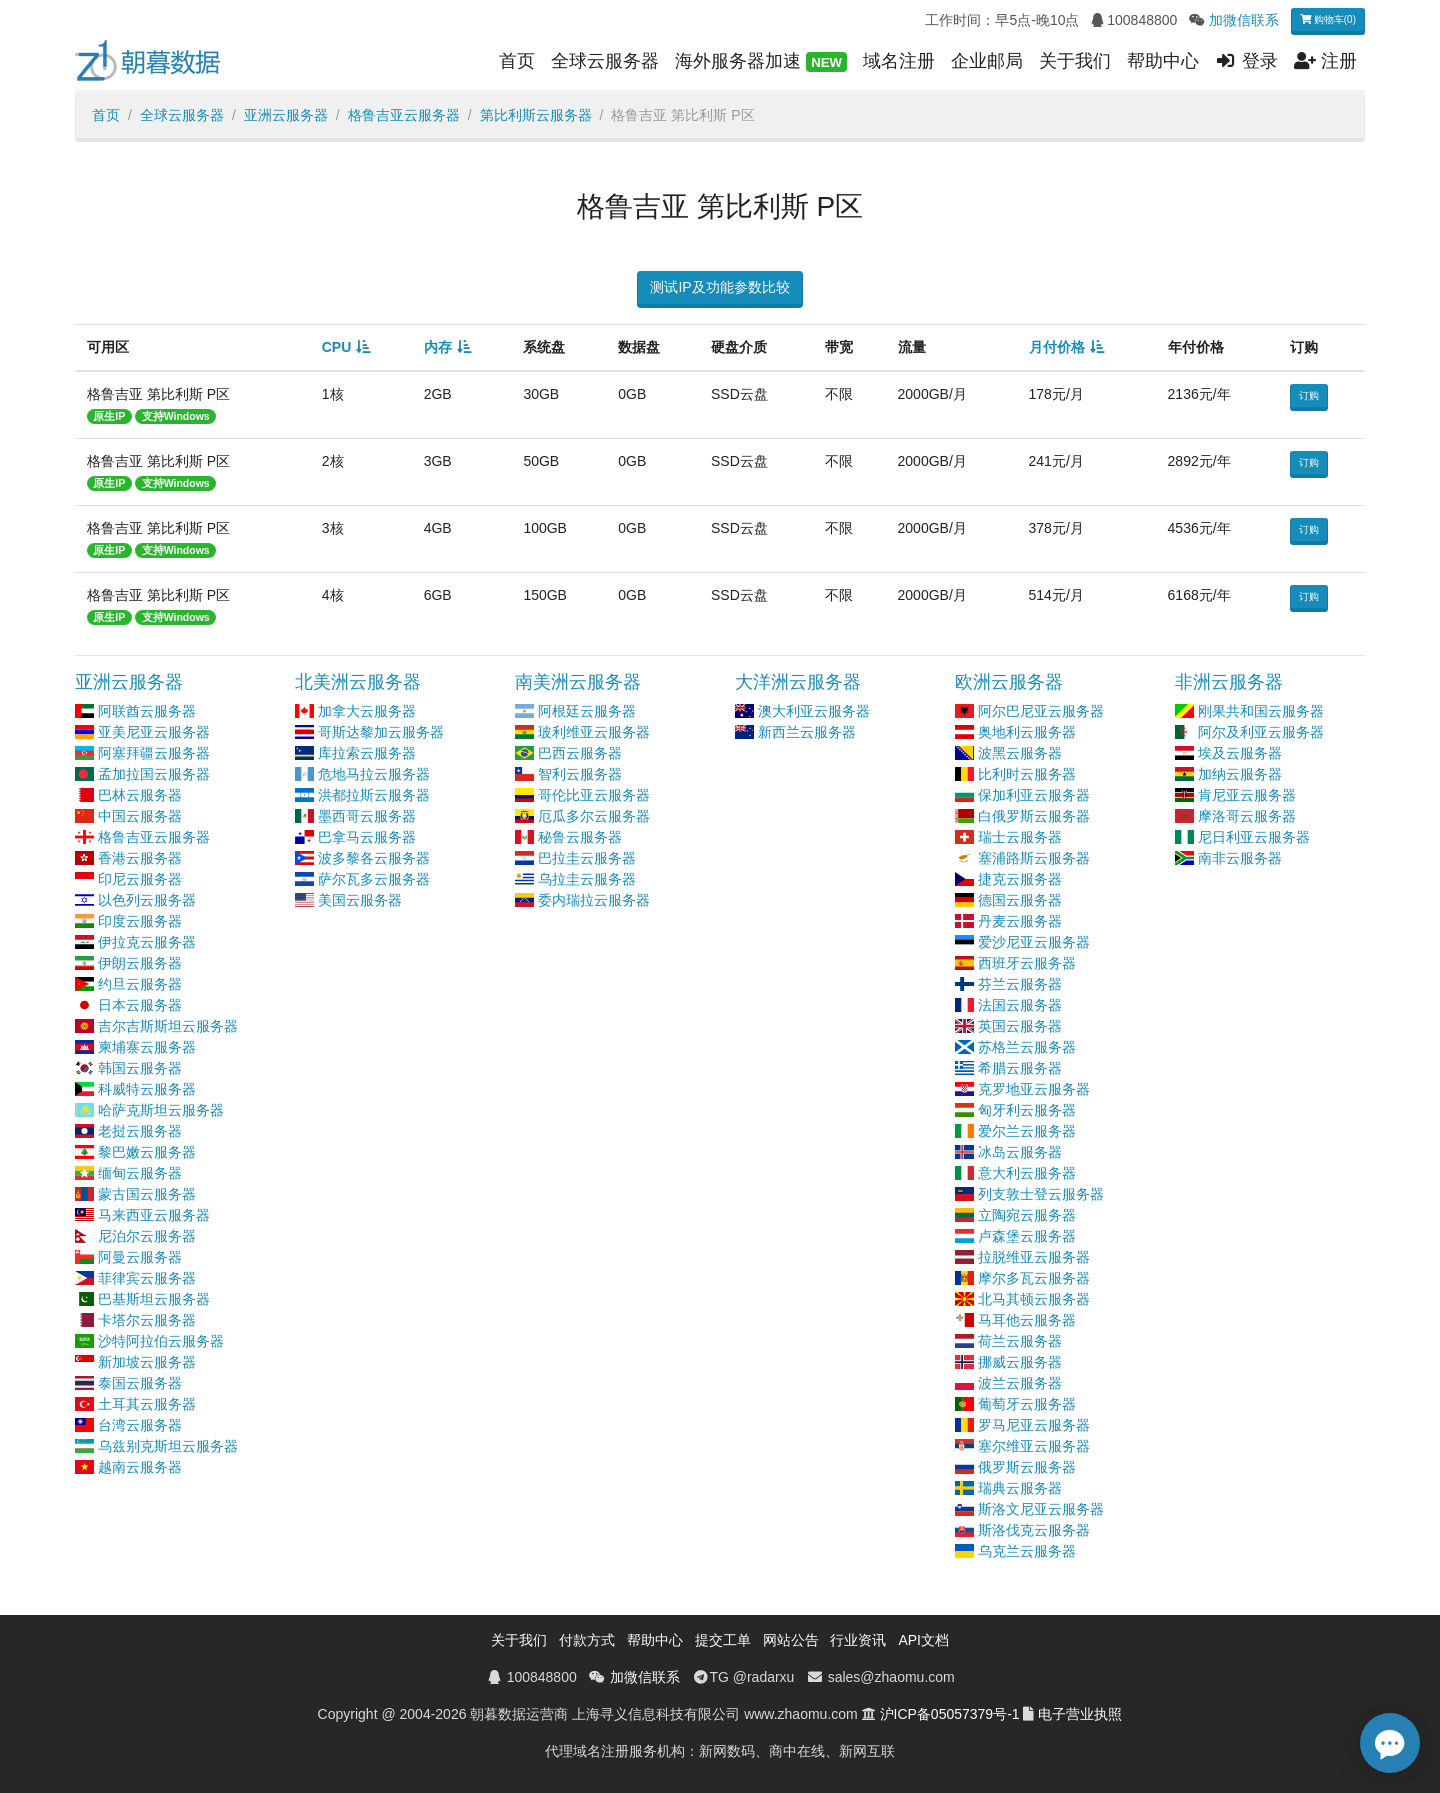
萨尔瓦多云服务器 (374, 879)
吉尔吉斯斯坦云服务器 (168, 1026)
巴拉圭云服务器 (587, 858)
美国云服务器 (360, 900)
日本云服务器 (140, 1005)
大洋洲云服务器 (798, 682)
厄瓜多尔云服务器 (594, 816)
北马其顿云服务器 (1034, 1299)
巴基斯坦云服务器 (154, 1299)
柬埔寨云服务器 (147, 1047)
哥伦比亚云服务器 (594, 795)
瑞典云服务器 (1020, 1488)
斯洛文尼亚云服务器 (1041, 1509)
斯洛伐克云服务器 (1034, 1530)
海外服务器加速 (761, 62)
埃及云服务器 (1240, 753)
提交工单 (723, 1640)
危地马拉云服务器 (374, 774)
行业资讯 (858, 1640)
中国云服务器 (140, 816)
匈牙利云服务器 (1027, 1110)
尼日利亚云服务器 (1254, 837)
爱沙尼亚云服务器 (1034, 942)
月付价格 (1057, 347)
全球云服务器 (605, 61)
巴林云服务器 (140, 795)
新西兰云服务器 (807, 732)
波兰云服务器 (1020, 1383)
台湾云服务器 (140, 1425)
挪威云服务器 (1020, 1362)
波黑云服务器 (1020, 753)
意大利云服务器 (1027, 1173)
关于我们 (1075, 61)
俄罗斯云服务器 (1027, 1467)
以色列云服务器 (147, 900)
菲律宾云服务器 (147, 1278)
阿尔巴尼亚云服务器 (1041, 711)
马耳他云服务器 (1027, 1320)
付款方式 (587, 1640)
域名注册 (899, 61)
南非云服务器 (1240, 858)
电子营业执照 (1080, 1714)
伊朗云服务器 (140, 963)
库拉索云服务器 (367, 753)
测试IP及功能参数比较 (719, 287)
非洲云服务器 (1229, 682)
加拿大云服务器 (367, 711)
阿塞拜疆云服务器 (154, 753)
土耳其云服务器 (147, 1404)
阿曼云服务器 (140, 1257)
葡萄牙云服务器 (1027, 1404)
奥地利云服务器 (1027, 732)
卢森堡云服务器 (1027, 1236)
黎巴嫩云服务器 (147, 1152)
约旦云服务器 (140, 984)
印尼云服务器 (140, 879)
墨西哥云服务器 (367, 816)
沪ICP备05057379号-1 (950, 1714)
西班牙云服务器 (1027, 963)
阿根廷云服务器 (587, 711)
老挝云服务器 (140, 1131)
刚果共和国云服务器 (1261, 711)
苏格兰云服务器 (1027, 1047)
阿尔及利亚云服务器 (1261, 732)
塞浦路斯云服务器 (1034, 858)
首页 (517, 61)
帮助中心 (1163, 61)
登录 (1246, 61)
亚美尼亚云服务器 (154, 732)
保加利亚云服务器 (1034, 795)
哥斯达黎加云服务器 (381, 732)
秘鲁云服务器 (580, 837)
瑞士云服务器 (1020, 837)
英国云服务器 (1020, 1026)
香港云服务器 (140, 858)
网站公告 (791, 1640)
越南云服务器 (140, 1467)
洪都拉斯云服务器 (374, 795)
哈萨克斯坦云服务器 (161, 1110)
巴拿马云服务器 (367, 837)
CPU (337, 347)
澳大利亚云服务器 (814, 711)
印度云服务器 (140, 921)
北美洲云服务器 (358, 682)
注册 (1325, 61)
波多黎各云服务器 (374, 858)
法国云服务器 (1020, 1005)
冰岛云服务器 (1020, 1152)
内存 (438, 347)
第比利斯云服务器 (536, 115)
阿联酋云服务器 (147, 711)
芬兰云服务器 (1020, 984)
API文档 (923, 1640)
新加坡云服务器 (147, 1362)
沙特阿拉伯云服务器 (161, 1341)
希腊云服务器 (1020, 1068)
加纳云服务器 (1240, 774)
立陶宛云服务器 (1027, 1215)
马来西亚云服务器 (154, 1215)
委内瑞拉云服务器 (594, 900)
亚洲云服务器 (286, 115)
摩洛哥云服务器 (1247, 816)
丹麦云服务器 (1020, 921)
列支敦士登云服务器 (1041, 1194)
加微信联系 (1244, 20)
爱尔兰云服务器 (1027, 1131)
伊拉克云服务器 (147, 942)
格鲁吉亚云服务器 (404, 115)
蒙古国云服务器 (147, 1194)
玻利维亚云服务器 (594, 732)
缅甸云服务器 (140, 1173)
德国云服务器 (1020, 900)
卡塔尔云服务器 (147, 1320)
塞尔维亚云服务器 (1034, 1446)
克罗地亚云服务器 (1034, 1089)
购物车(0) (1328, 19)
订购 (1309, 395)
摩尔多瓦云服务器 (1034, 1278)
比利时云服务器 (1027, 774)
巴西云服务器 (580, 753)
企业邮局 (987, 61)
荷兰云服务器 (1020, 1341)
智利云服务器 (580, 774)
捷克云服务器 (1020, 879)
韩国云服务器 (140, 1068)
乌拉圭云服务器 (587, 879)
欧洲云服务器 (1009, 682)
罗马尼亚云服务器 (1034, 1425)
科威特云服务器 (147, 1089)
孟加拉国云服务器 (154, 774)
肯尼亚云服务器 (1247, 795)
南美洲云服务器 (578, 682)
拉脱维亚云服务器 (1034, 1257)
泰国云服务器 (140, 1383)
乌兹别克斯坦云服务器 (168, 1446)
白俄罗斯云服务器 (1034, 816)
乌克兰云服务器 (1027, 1551)
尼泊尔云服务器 (147, 1236)
